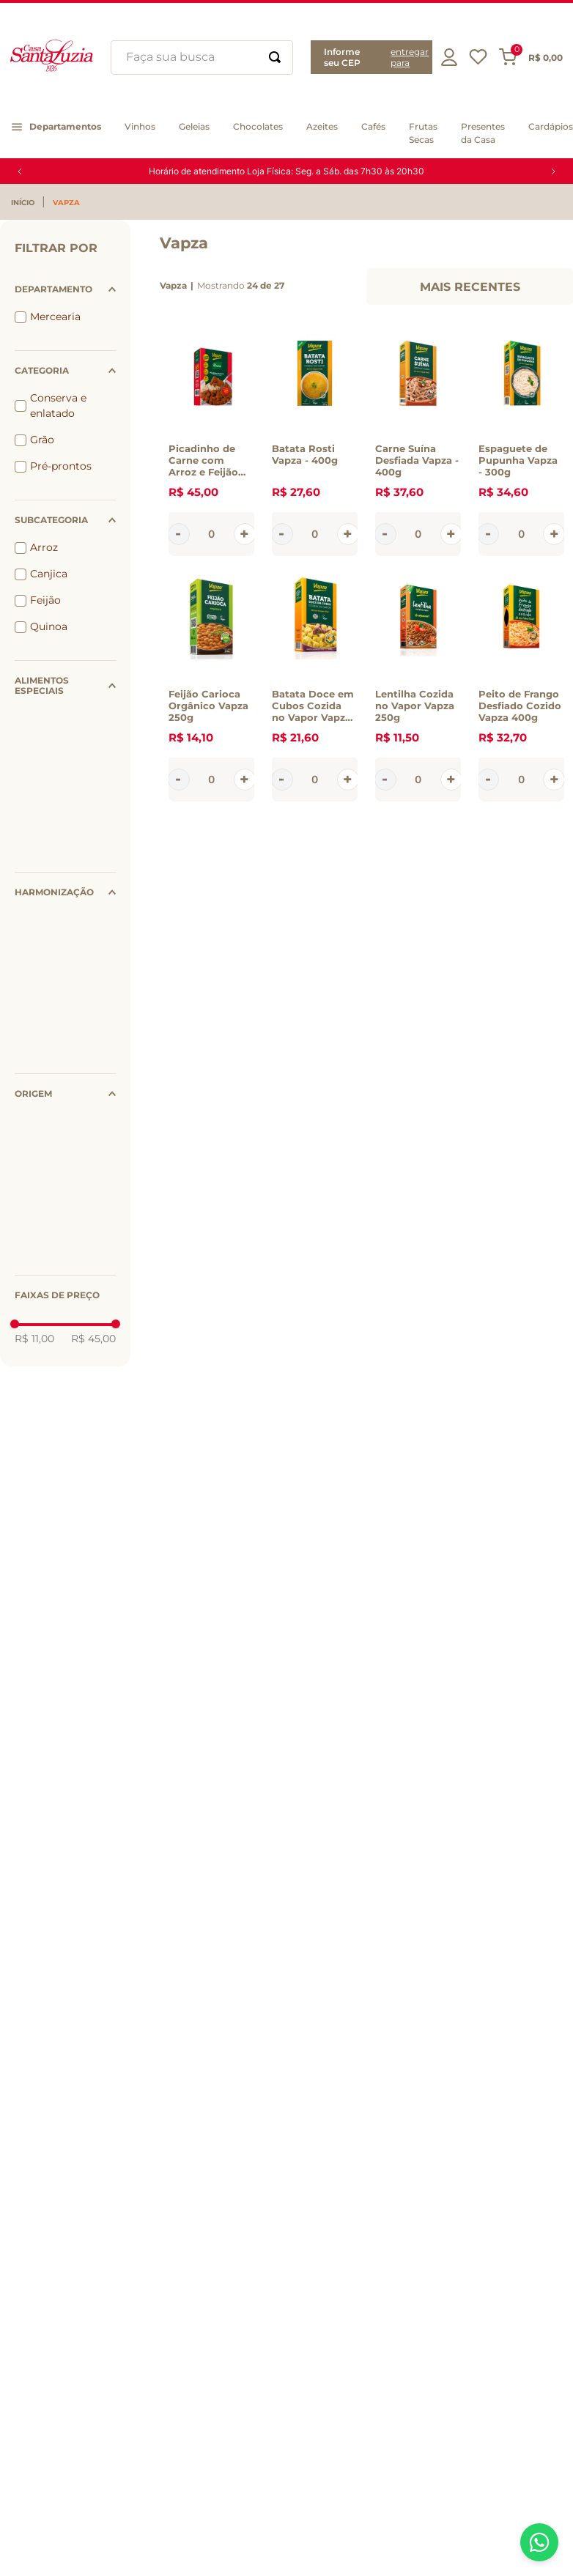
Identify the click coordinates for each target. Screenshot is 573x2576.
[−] (179, 534)
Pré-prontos (61, 466)
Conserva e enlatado (58, 405)
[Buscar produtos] (275, 57)
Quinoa (48, 626)
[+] (245, 534)
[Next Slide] (553, 171)
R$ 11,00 (34, 1338)
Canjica (48, 573)
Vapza (66, 203)
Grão (42, 439)
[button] (371, 57)
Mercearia (55, 316)
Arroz (44, 547)
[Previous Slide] (19, 171)
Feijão (45, 600)
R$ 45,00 (93, 1338)
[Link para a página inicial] (26, 203)
